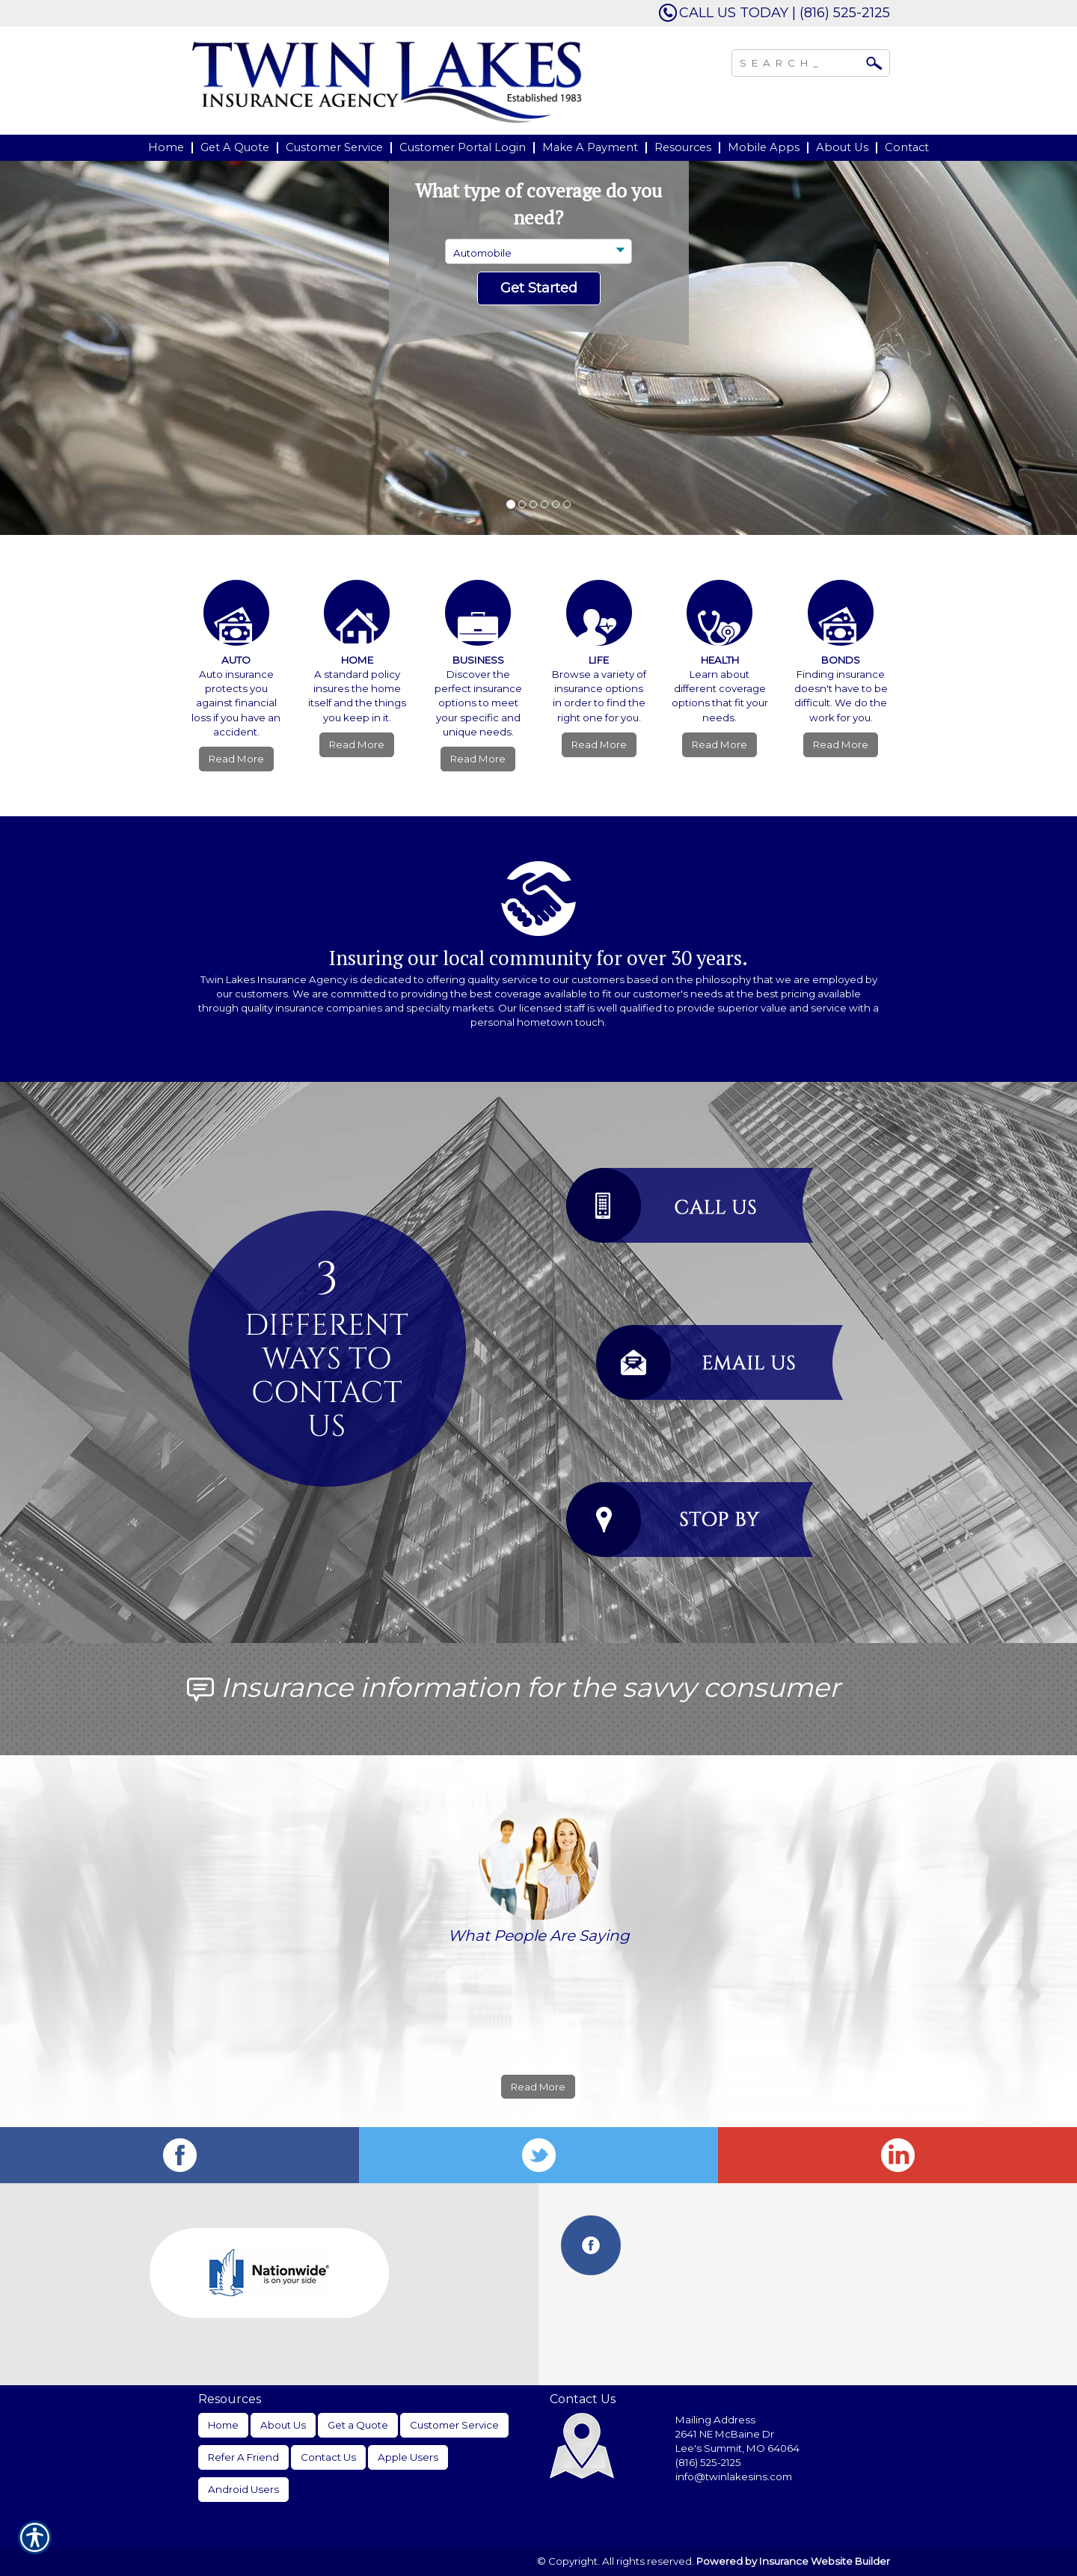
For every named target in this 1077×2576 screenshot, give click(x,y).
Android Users (243, 2489)
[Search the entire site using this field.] (799, 61)
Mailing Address (715, 2420)
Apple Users (408, 2457)
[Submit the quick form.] (539, 289)
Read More (236, 759)
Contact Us (328, 2457)
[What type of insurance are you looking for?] (538, 251)
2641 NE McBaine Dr (725, 2434)
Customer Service (454, 2425)
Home (223, 2425)
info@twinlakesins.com (733, 2476)
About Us (283, 2425)
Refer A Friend (243, 2457)
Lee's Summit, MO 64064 (737, 2448)
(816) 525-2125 (708, 2462)
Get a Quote (358, 2425)
